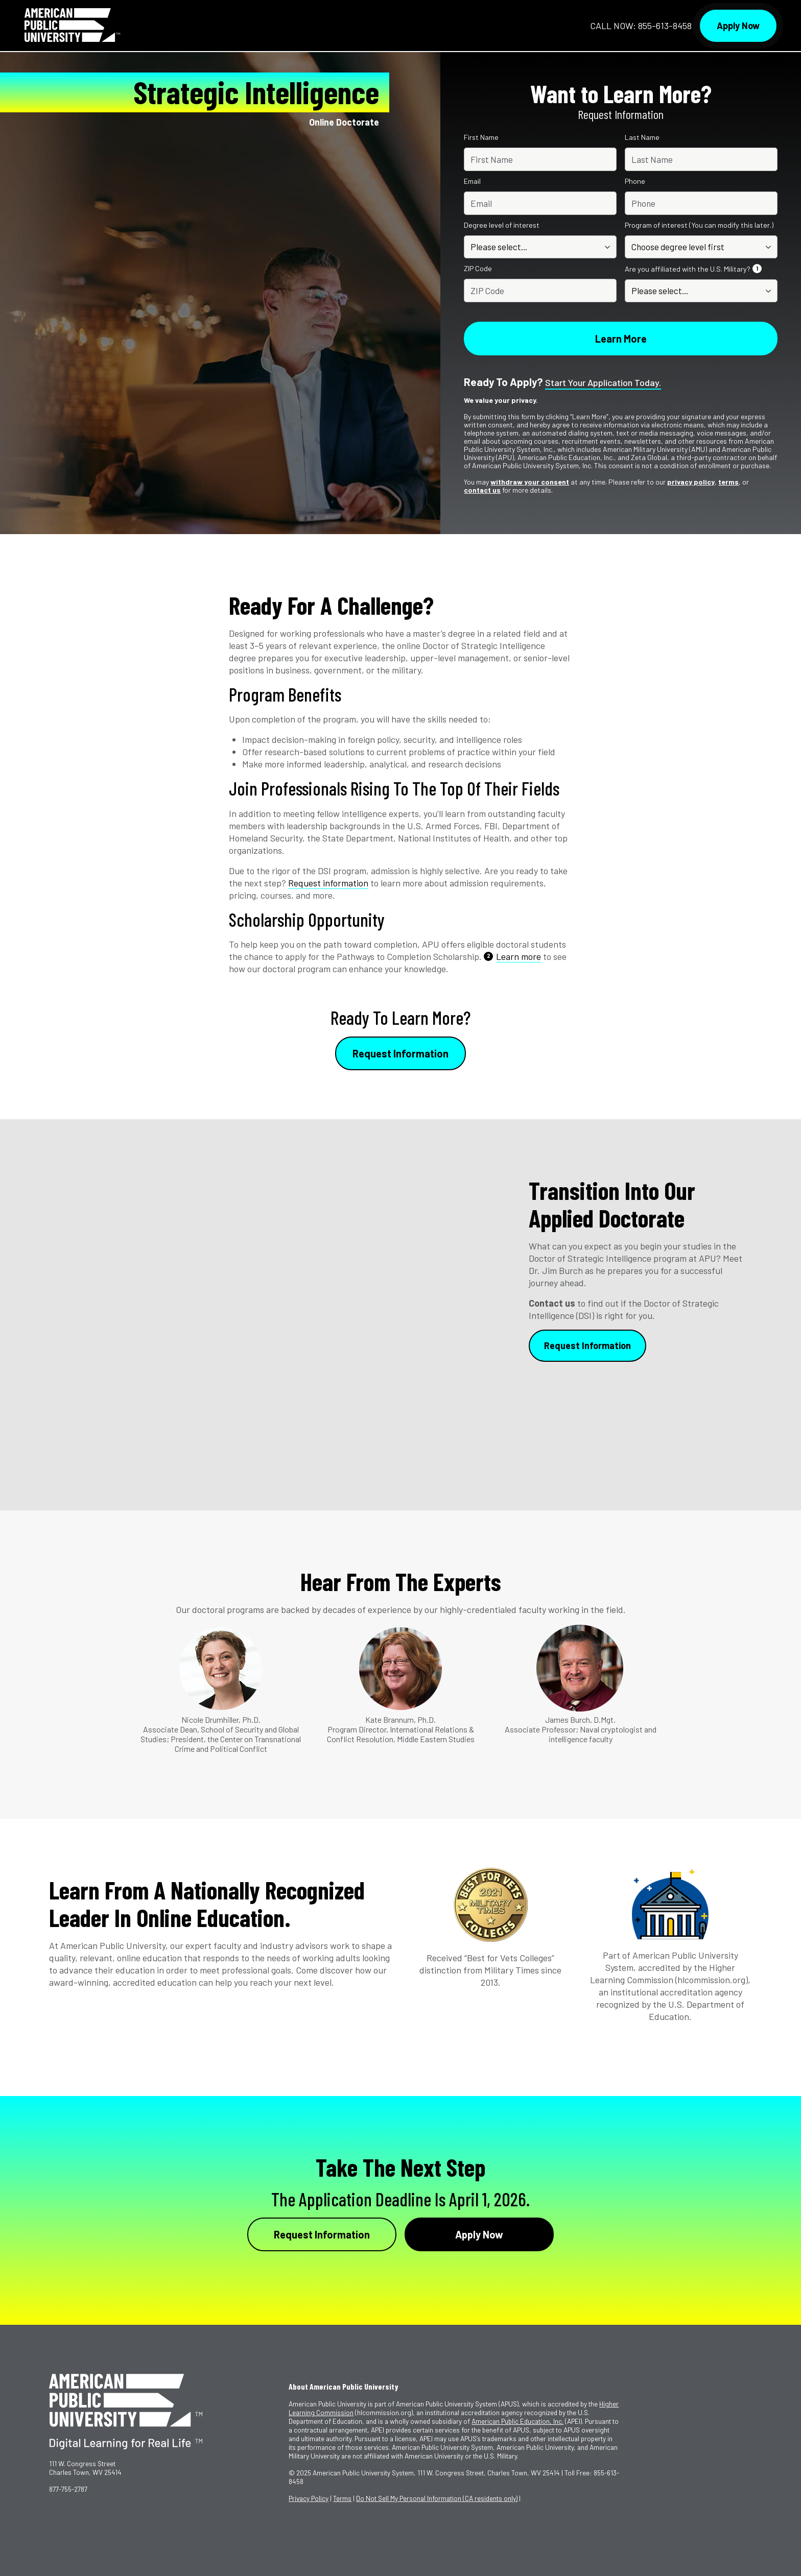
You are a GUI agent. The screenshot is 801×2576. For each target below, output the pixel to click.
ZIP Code (478, 268)
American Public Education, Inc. (517, 2421)
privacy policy (691, 481)
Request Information (400, 1053)
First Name (481, 137)
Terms (342, 2498)
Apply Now (738, 25)
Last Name (642, 137)
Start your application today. (603, 382)
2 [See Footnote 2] (488, 955)
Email (472, 181)
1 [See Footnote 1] (757, 268)
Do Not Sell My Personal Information (436, 2498)
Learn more (518, 956)
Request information (328, 882)
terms (728, 481)
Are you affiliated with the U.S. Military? (694, 269)
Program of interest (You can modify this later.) (699, 225)
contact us (482, 490)
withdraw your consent (529, 481)
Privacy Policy (308, 2498)
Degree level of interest (501, 225)
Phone (635, 181)
